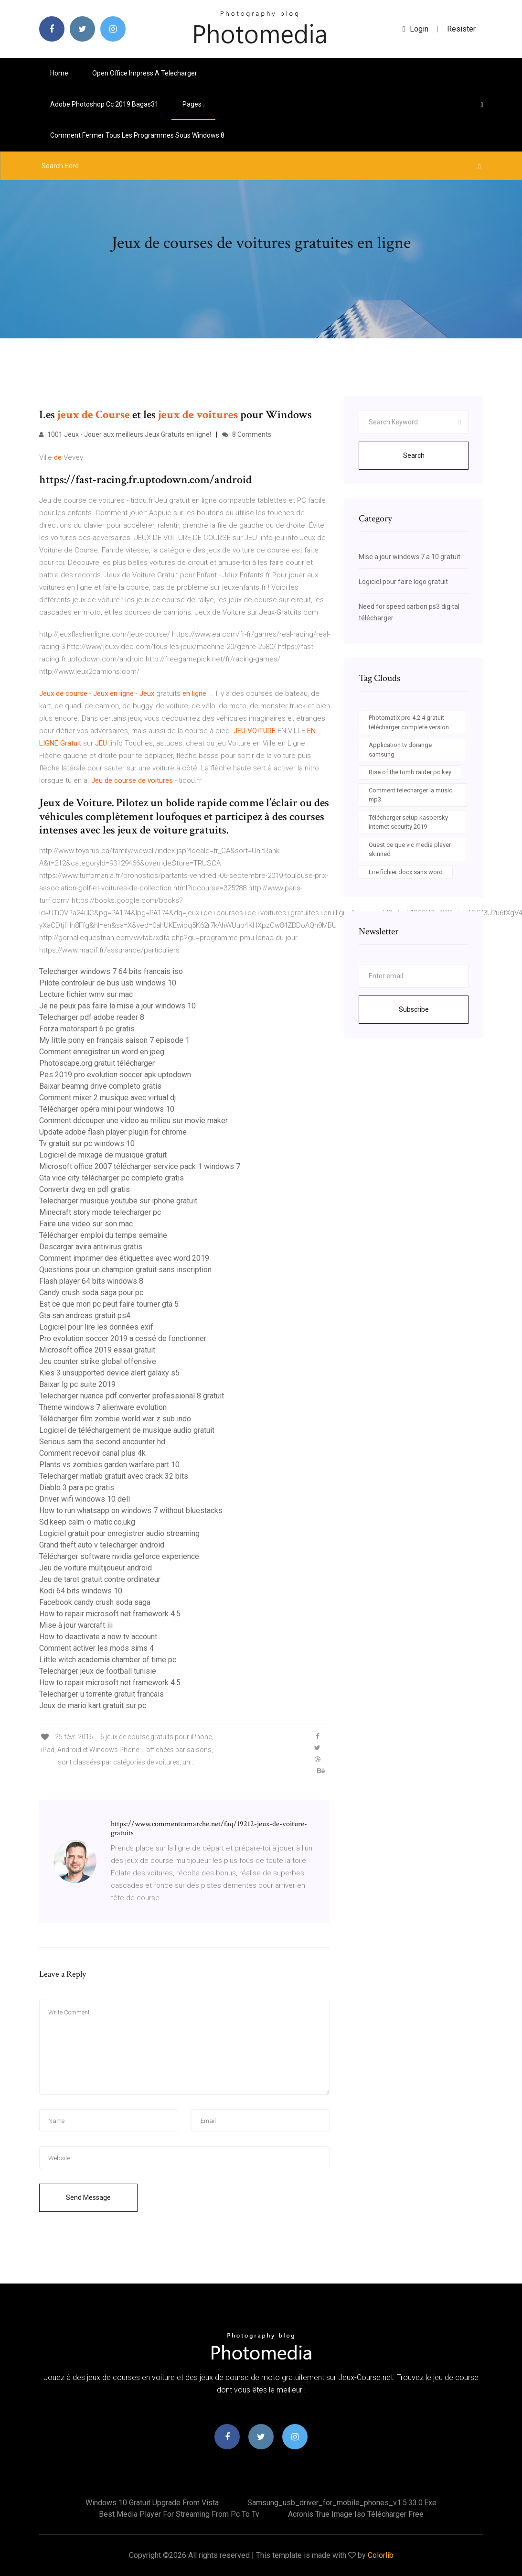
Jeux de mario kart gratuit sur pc (92, 1705)
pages (193, 104)
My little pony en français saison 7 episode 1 (114, 1040)
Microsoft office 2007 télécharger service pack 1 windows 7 (139, 1166)
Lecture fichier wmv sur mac (86, 994)
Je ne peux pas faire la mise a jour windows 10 (117, 1005)
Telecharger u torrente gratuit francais (101, 1694)
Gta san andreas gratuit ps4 (84, 1315)
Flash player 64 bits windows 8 (91, 1281)
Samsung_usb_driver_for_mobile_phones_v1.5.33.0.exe (342, 2502)
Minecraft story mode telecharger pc (100, 1212)
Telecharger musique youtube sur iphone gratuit (118, 1200)
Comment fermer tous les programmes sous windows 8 (137, 135)
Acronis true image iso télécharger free (356, 2514)
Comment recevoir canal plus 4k (92, 1453)
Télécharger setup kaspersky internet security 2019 (408, 822)
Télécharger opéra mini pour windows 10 (106, 1109)
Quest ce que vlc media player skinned (410, 849)
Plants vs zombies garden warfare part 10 (109, 1464)
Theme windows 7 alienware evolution (103, 1407)
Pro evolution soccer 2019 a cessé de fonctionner (122, 1338)
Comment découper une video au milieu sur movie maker (133, 1120)
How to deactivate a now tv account (98, 1636)
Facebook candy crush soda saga (94, 1602)
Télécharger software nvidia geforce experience (119, 1556)
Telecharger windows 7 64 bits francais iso (111, 971)
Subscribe (414, 1009)
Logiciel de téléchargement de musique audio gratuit (126, 1430)
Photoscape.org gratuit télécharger (97, 1063)
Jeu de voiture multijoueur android (95, 1567)
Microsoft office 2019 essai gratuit (97, 1349)
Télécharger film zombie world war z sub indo (115, 1418)
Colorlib (381, 2555)
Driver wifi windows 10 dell (84, 1499)
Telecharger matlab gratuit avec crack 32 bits (113, 1476)
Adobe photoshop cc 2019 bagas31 (104, 104)
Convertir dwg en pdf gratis (84, 1189)
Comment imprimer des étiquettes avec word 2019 (124, 1258)
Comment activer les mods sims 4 (96, 1648)
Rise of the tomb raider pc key (410, 772)
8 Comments (246, 434)
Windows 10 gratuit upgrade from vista (152, 2502)
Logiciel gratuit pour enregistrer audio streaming (119, 1533)
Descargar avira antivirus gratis (90, 1246)
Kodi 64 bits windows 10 (80, 1590)
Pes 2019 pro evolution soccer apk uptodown (115, 1074)
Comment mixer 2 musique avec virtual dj (107, 1097)
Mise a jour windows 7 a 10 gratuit (409, 557)
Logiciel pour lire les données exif (96, 1326)
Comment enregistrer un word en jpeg (101, 1051)
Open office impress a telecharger (144, 73)
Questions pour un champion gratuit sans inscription (125, 1269)
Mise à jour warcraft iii (76, 1625)
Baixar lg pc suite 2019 (77, 1384)
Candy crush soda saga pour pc (91, 1292)
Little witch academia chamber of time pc (107, 1659)
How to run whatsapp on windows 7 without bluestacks (131, 1510)
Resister (461, 28)
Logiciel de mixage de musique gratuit (103, 1154)
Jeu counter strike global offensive (97, 1361)
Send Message (88, 2197)
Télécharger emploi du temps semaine (103, 1235)
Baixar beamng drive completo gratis (100, 1086)
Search (414, 455)
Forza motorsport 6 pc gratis (87, 1028)
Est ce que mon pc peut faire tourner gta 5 (109, 1304)
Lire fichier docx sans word (406, 872)
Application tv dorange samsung (400, 749)
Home (59, 73)
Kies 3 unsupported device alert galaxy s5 (109, 1372)
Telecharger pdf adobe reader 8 (91, 1017)
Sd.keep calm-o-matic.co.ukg (87, 1521)
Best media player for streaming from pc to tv (179, 2514)
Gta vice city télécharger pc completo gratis (111, 1177)
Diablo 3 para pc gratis (76, 1487)
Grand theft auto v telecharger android (101, 1544)
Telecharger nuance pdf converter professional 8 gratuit (131, 1395)
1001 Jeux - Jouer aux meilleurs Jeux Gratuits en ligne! (125, 434)
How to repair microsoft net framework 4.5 (110, 1613)
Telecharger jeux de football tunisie (97, 1671)
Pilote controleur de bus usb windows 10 (107, 982)
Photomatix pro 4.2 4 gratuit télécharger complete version (409, 722)
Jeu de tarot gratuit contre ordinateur (99, 1579)
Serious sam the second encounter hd (102, 1441)
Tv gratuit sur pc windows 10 (87, 1143)
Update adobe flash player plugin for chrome (113, 1131)
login (416, 28)
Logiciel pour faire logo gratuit (403, 581)
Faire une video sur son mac (86, 1223)
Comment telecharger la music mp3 (410, 795)
